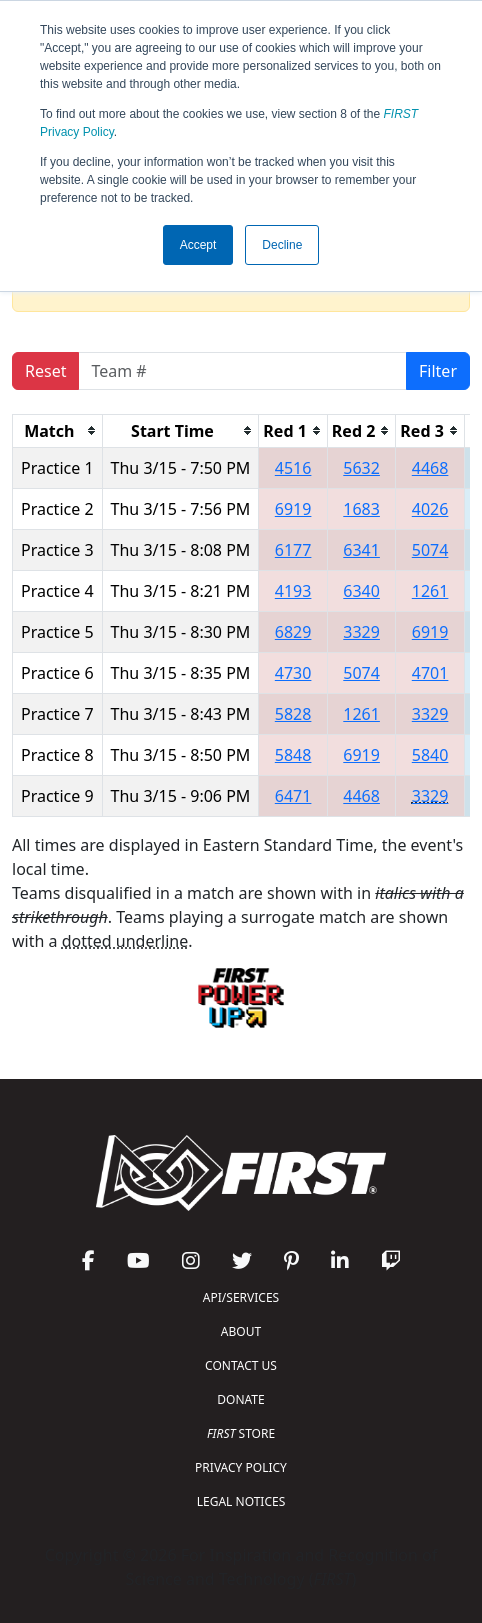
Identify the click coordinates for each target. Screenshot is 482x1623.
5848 (293, 755)
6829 (293, 632)
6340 (361, 591)
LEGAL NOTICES (241, 1501)
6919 (293, 509)
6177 (293, 550)
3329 (361, 632)
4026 (430, 509)
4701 (430, 673)
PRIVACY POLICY (241, 1467)
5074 (430, 550)
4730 (293, 673)
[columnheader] (58, 430)
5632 (361, 468)
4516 (293, 468)
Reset (45, 371)
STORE (241, 1433)
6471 (293, 796)
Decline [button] (282, 245)
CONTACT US (241, 1365)
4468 (430, 468)
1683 (361, 509)
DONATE (240, 1399)
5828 (293, 714)
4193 (293, 591)
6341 (361, 550)
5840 (430, 755)
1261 (430, 591)
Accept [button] (198, 245)
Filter (438, 371)
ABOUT (241, 1331)
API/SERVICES (241, 1297)
